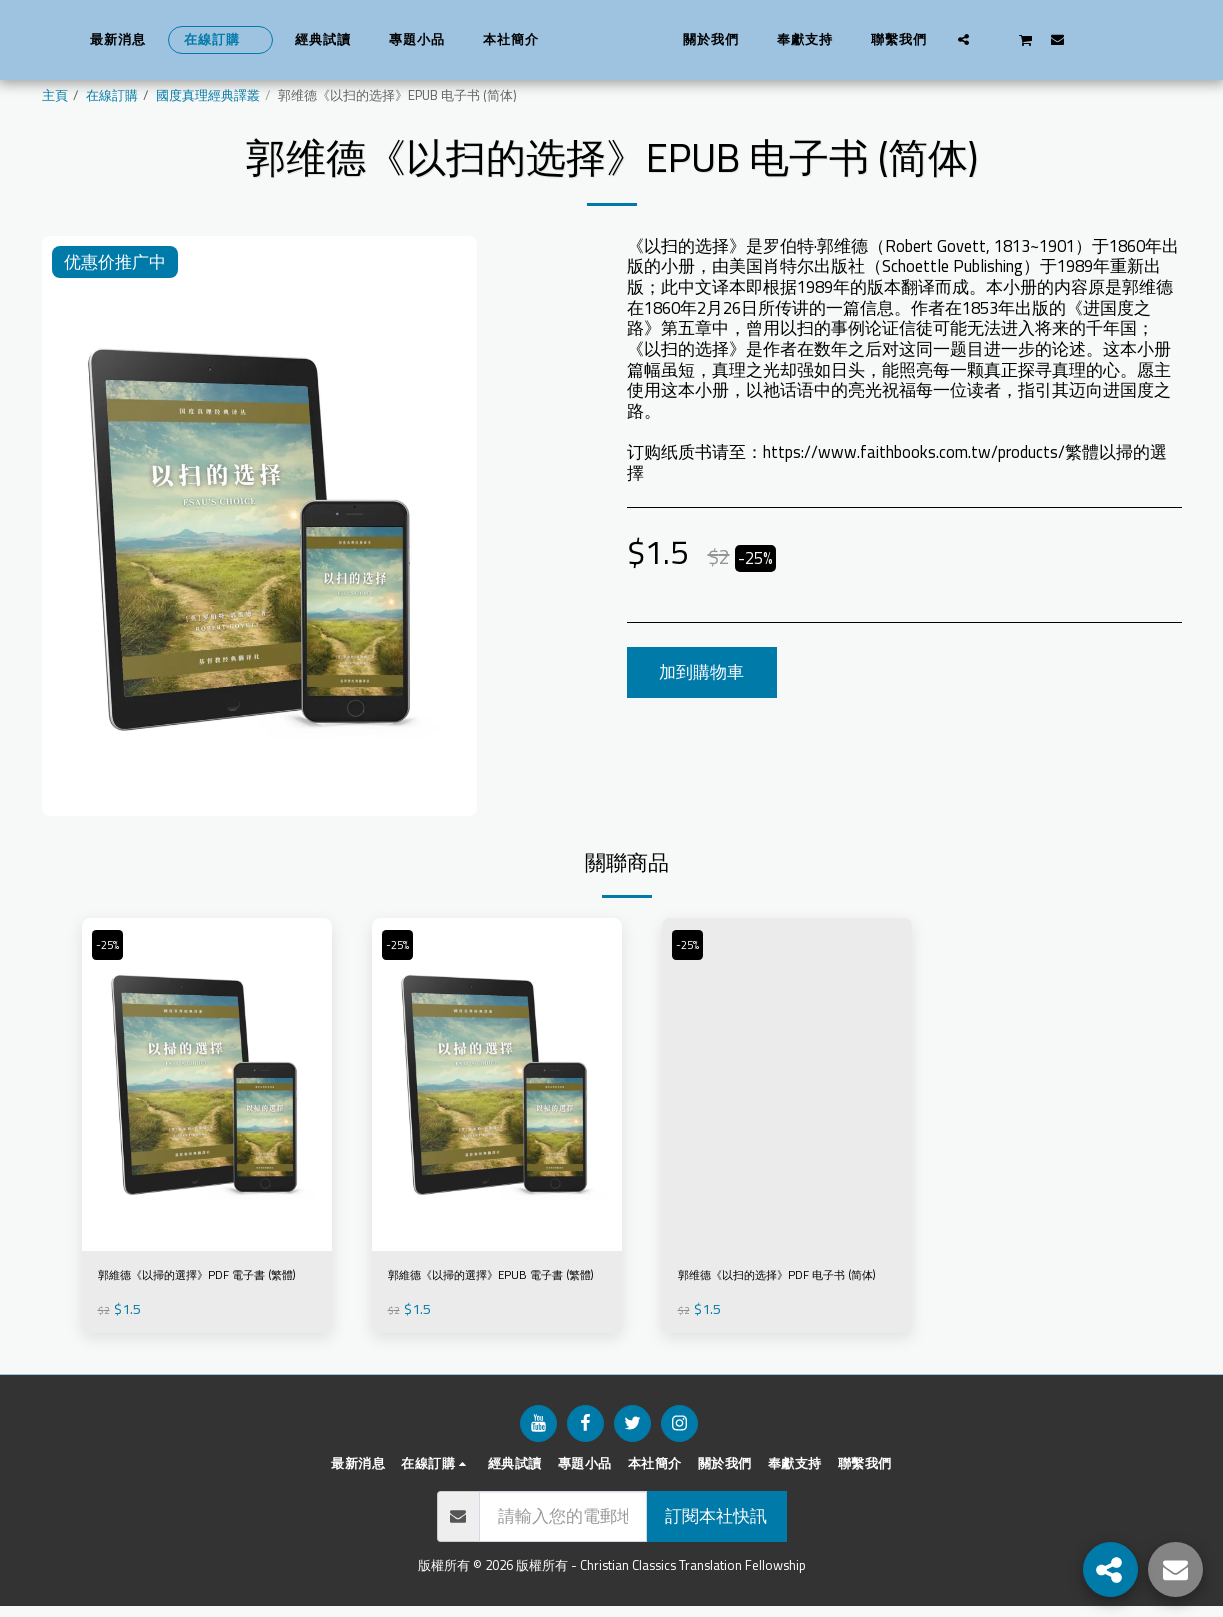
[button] (995, 39)
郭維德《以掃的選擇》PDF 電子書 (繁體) (198, 1292)
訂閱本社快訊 (716, 1527)
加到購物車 (701, 672)
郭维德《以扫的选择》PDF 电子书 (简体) (778, 1292)
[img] (207, 1084)
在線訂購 (112, 95)
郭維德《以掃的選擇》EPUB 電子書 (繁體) (494, 1292)
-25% (114, 945)
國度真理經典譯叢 (208, 95)
